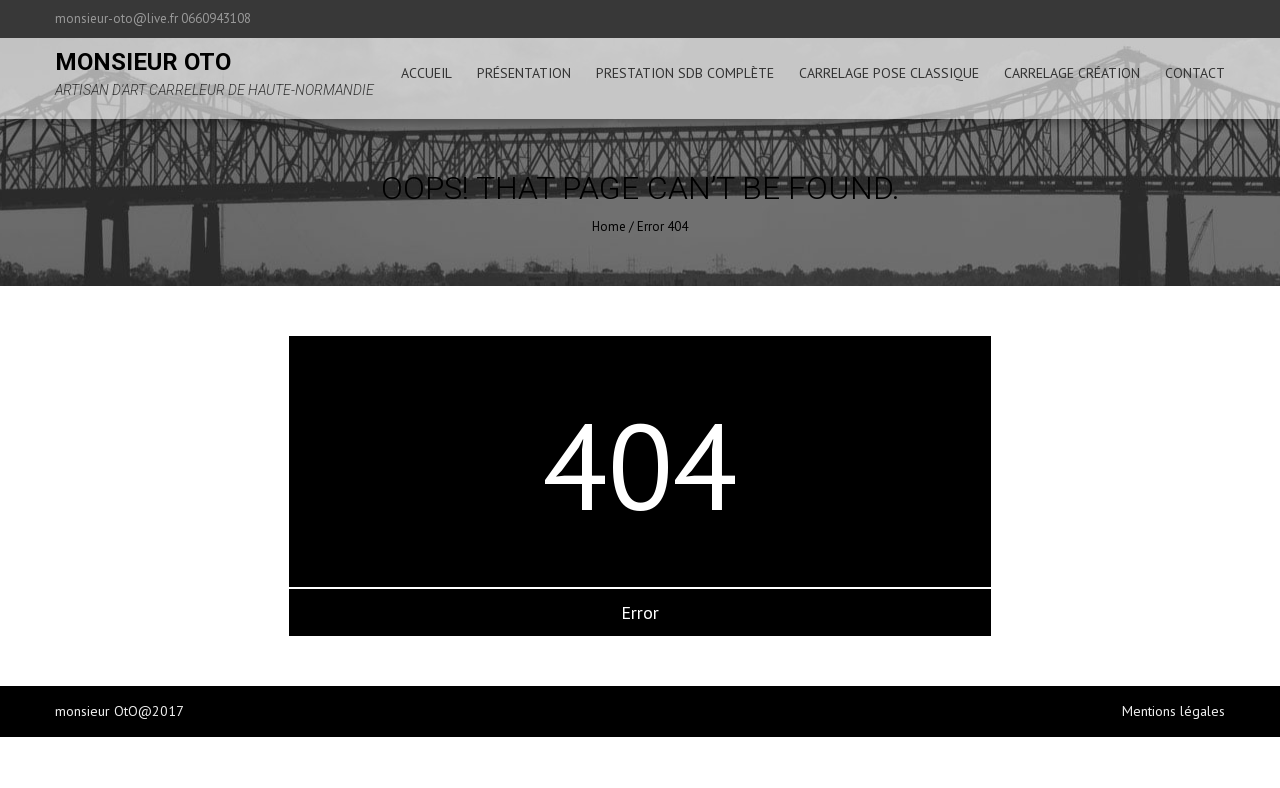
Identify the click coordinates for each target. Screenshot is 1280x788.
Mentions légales (1173, 711)
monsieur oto (143, 62)
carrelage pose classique (889, 73)
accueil (426, 73)
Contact (1195, 73)
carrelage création (1072, 73)
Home (609, 226)
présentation (524, 73)
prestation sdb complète (685, 73)
